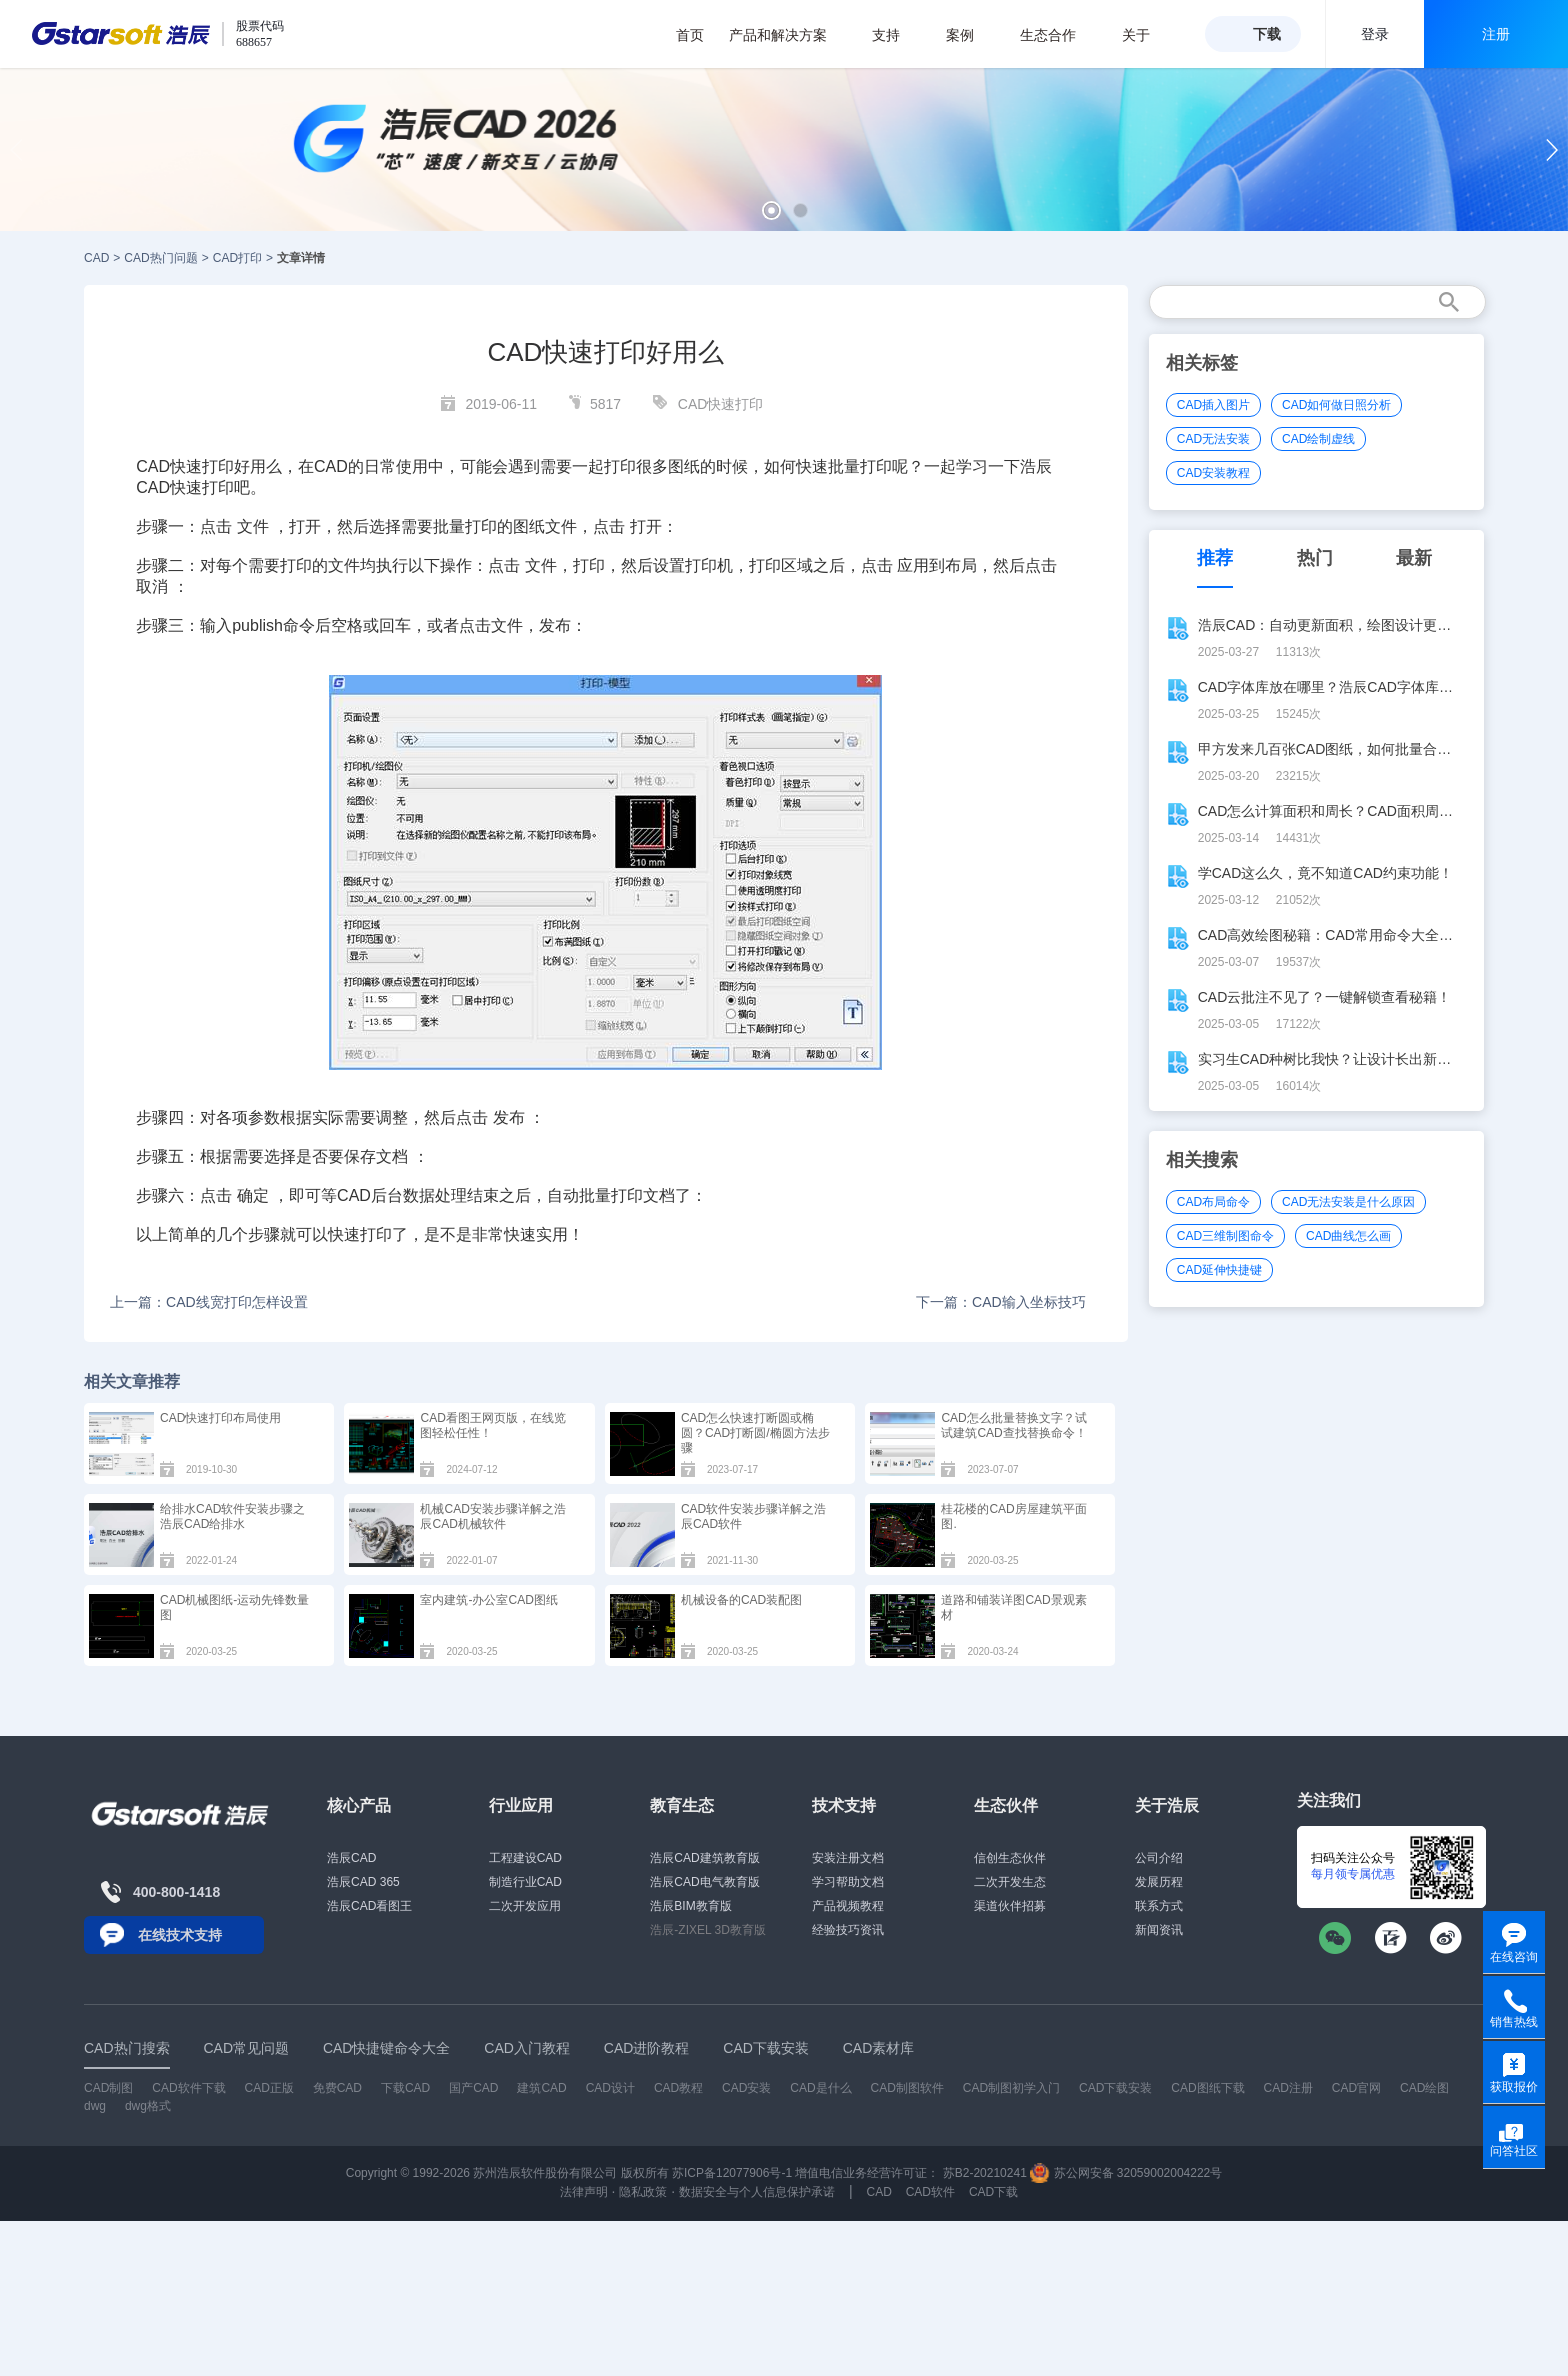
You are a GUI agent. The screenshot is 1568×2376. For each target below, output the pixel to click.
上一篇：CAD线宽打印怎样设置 (209, 1302)
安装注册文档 (848, 1858)
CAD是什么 (820, 2088)
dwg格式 (148, 2106)
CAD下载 (993, 2192)
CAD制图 (108, 2088)
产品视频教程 (848, 1906)
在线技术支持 (180, 1935)
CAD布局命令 (1213, 1202)
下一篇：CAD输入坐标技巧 (1001, 1302)
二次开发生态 (1010, 1882)
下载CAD (405, 2088)
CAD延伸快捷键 (1219, 1270)
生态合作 (1058, 35)
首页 (690, 35)
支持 (896, 35)
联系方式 (1159, 1906)
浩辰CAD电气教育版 (704, 1882)
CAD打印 (237, 258)
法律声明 (584, 2192)
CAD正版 (268, 2088)
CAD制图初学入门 (1011, 2088)
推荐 (1215, 558)
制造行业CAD (525, 1882)
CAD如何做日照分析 (1336, 405)
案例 (970, 35)
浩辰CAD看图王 (369, 1906)
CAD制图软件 (907, 2088)
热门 (1315, 558)
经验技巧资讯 (848, 1930)
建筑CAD (541, 2088)
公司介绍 (1159, 1858)
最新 (1414, 558)
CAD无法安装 (1213, 439)
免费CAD (337, 2088)
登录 (1375, 34)
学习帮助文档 (848, 1882)
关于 (1146, 35)
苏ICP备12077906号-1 (732, 2173)
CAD (96, 258)
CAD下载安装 (1115, 2088)
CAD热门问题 (160, 258)
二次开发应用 (525, 1906)
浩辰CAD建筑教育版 (704, 1858)
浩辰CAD (351, 1858)
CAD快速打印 (721, 404)
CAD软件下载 (188, 2088)
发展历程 (1159, 1882)
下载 (1267, 34)
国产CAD (473, 2088)
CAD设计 (610, 2088)
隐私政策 (643, 2192)
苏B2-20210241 (985, 2173)
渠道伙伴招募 (1010, 1906)
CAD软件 (930, 2192)
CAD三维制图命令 (1225, 1236)
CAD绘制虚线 (1318, 439)
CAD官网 (1356, 2088)
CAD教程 (678, 2088)
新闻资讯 (1159, 1930)
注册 (1496, 34)
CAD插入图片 (1213, 405)
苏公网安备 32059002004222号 (1126, 2173)
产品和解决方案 (788, 35)
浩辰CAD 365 (363, 1882)
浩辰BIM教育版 (690, 1906)
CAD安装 (746, 2088)
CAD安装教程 (1213, 473)
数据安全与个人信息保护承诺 (757, 2192)
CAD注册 (1288, 2088)
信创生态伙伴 (1010, 1858)
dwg (95, 2106)
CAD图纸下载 (1207, 2088)
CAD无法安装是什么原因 (1348, 1202)
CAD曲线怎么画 (1348, 1236)
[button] (771, 210)
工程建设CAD (525, 1858)
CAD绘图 (1424, 2088)
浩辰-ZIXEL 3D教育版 (708, 1930)
